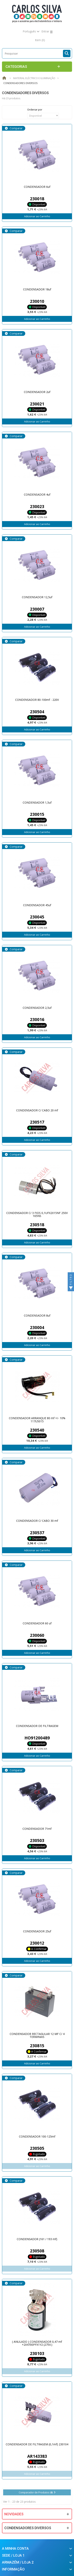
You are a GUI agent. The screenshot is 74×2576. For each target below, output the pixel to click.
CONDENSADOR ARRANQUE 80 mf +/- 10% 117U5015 (37, 1419)
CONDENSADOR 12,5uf (37, 597)
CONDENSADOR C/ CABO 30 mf (37, 1521)
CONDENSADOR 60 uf (37, 1623)
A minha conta (15, 2548)
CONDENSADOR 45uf (37, 905)
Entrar (45, 31)
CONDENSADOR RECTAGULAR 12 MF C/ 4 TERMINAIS (37, 2035)
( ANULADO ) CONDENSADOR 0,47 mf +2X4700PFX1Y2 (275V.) (37, 2343)
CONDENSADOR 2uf (37, 392)
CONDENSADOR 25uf (37, 1931)
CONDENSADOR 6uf (37, 187)
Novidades (13, 2514)
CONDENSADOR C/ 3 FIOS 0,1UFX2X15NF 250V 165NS (37, 1214)
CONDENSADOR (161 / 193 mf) (37, 2239)
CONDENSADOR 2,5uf (37, 1008)
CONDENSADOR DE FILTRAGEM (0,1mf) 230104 (37, 2444)
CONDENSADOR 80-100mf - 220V (37, 700)
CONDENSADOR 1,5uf (37, 802)
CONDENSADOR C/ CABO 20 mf (37, 1110)
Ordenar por (34, 109)
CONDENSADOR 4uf (37, 494)
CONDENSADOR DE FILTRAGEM (37, 1726)
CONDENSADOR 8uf (37, 1315)
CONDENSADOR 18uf (37, 289)
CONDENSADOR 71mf (37, 1829)
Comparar (15, 128)
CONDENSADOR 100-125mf (37, 2136)
